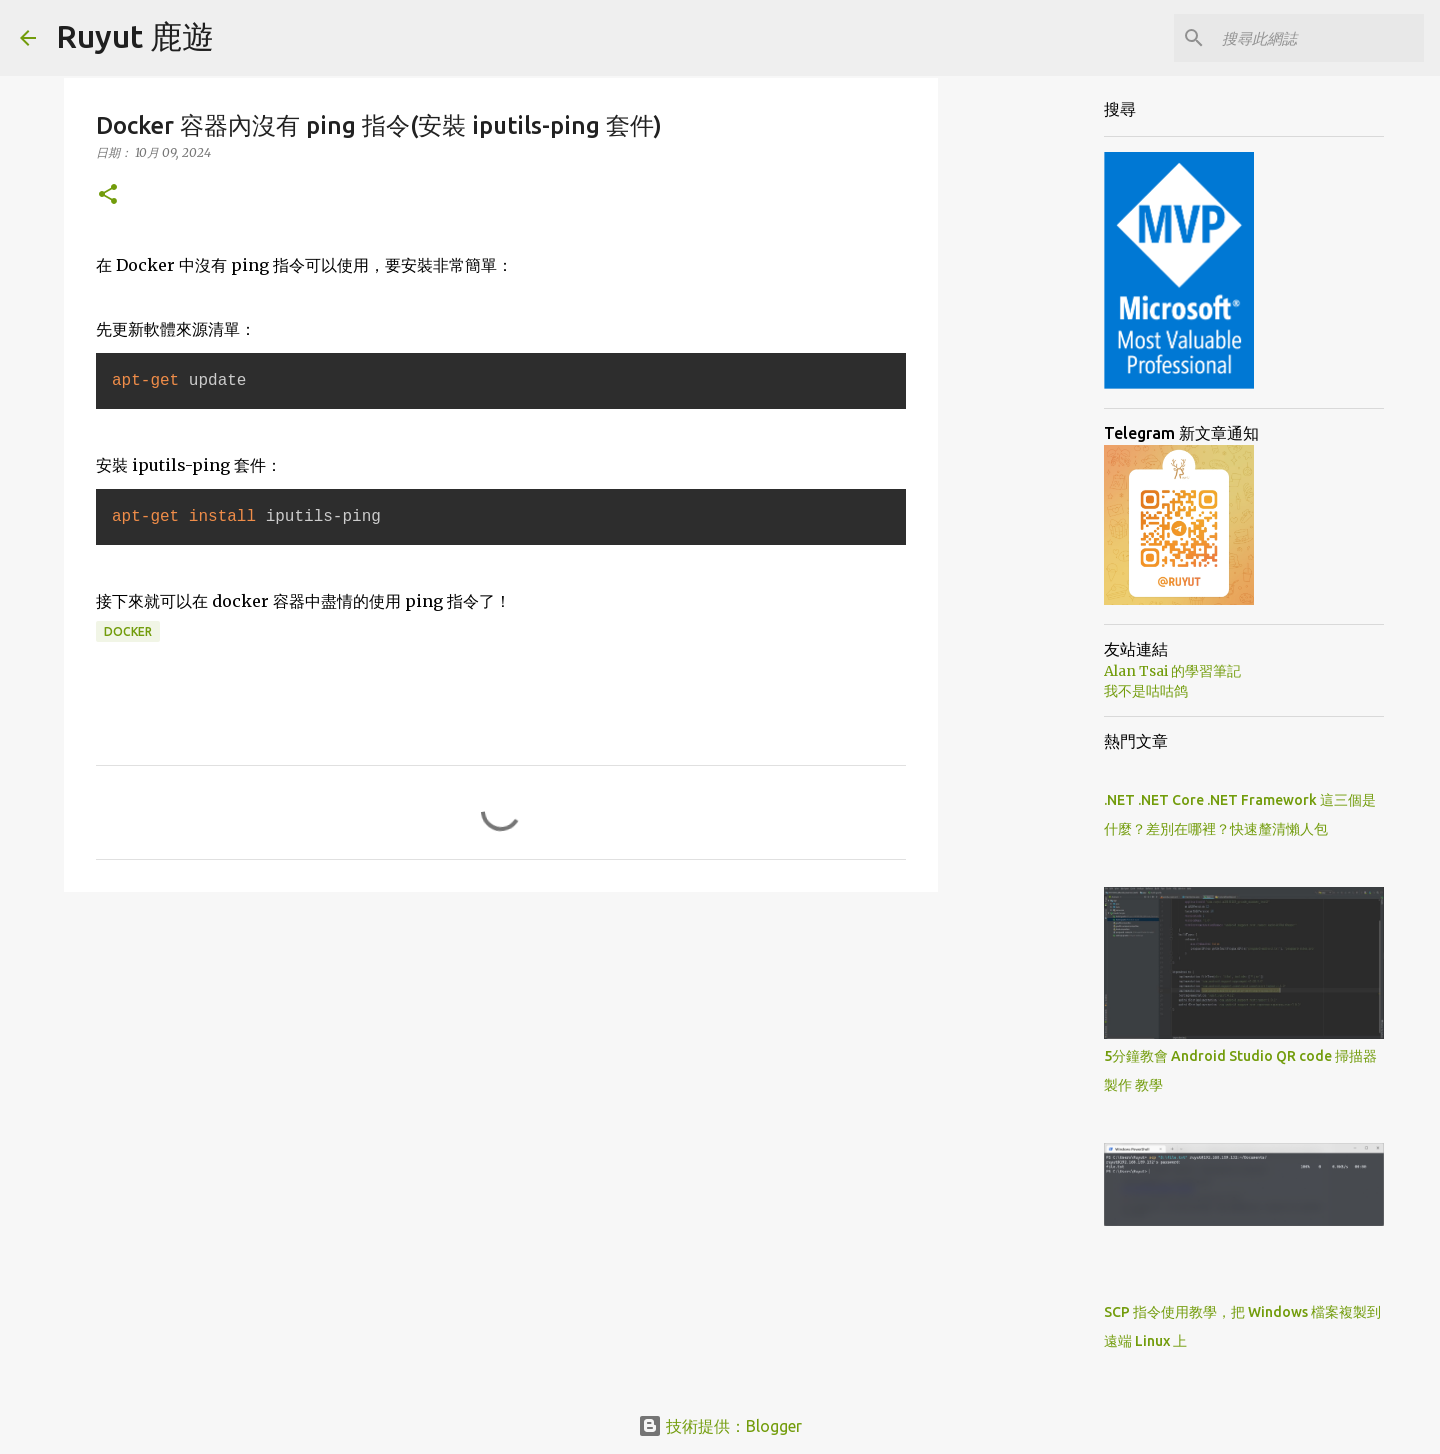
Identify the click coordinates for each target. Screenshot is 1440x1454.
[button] (108, 195)
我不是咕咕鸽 (1146, 691)
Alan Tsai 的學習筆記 (1172, 671)
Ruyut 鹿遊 (135, 36)
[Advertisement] (501, 1062)
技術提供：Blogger (720, 1426)
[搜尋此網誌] (1319, 38)
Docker (128, 631)
